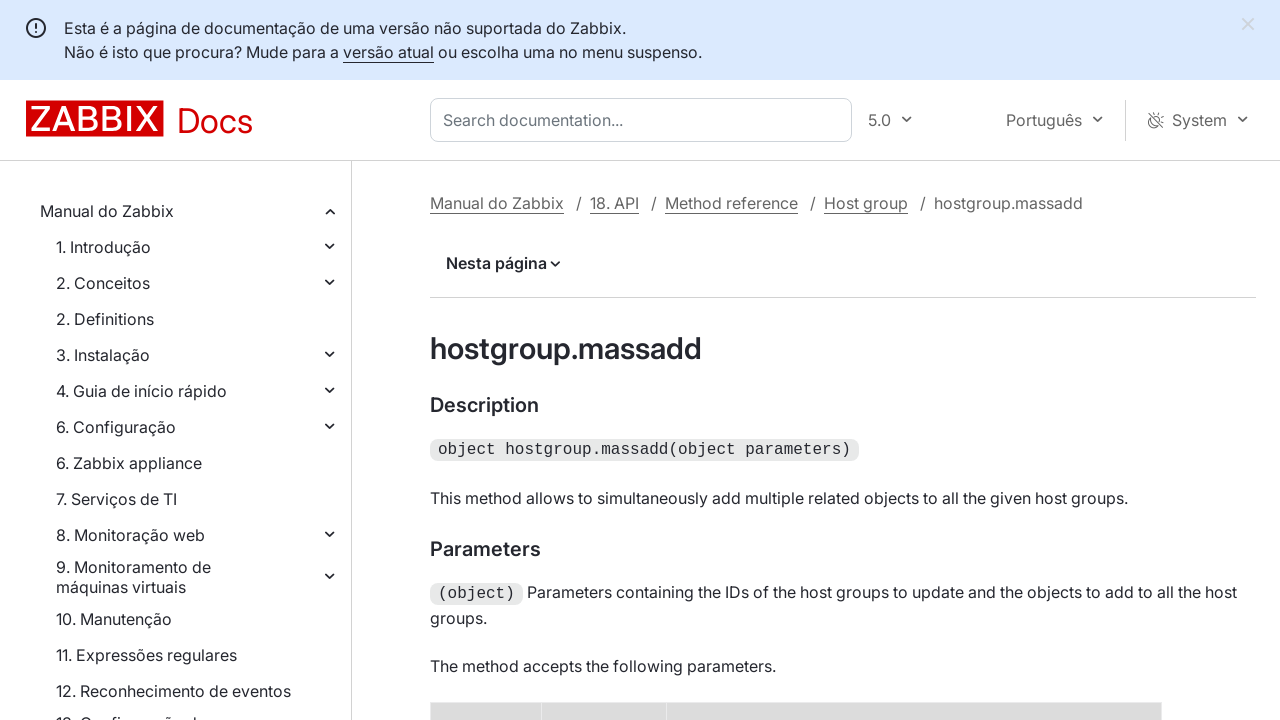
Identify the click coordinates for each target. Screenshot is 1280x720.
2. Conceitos (103, 283)
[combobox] (645, 120)
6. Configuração (116, 427)
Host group (866, 203)
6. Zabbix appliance (129, 463)
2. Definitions (105, 319)
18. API (614, 203)
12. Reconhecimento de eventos (173, 691)
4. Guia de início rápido (141, 391)
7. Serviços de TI (116, 499)
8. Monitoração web (130, 535)
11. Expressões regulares (146, 655)
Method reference (731, 203)
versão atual (388, 52)
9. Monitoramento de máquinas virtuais (133, 577)
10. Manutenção (114, 619)
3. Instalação (103, 355)
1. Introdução (103, 247)
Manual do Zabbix (107, 211)
